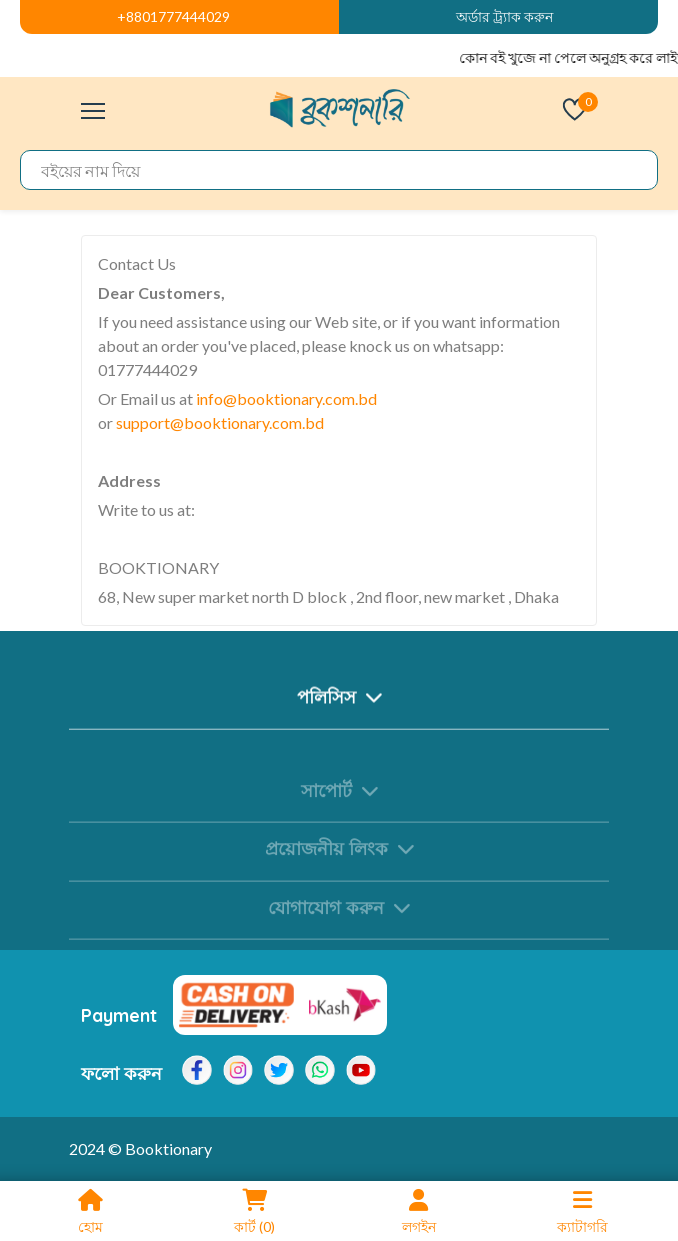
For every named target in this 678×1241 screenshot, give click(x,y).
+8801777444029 (173, 16)
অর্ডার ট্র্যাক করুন (504, 16)
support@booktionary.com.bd (220, 422)
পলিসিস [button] (339, 706)
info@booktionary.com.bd (286, 398)
